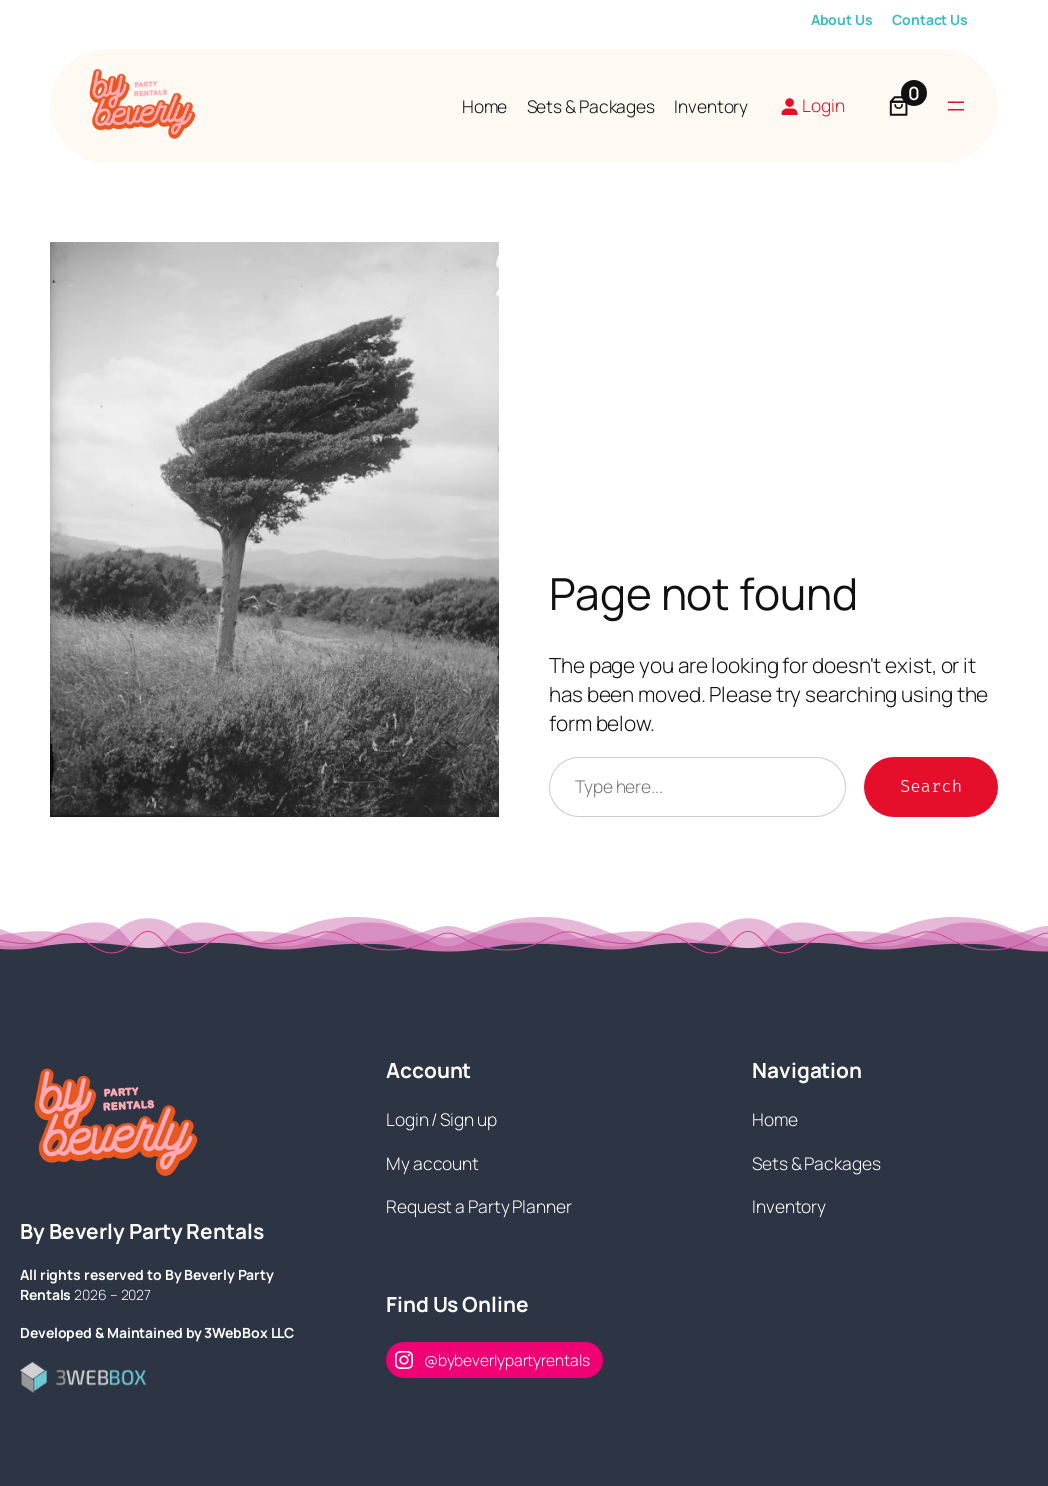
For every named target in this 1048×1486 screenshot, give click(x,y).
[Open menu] (956, 106)
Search (931, 786)
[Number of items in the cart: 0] (899, 106)
